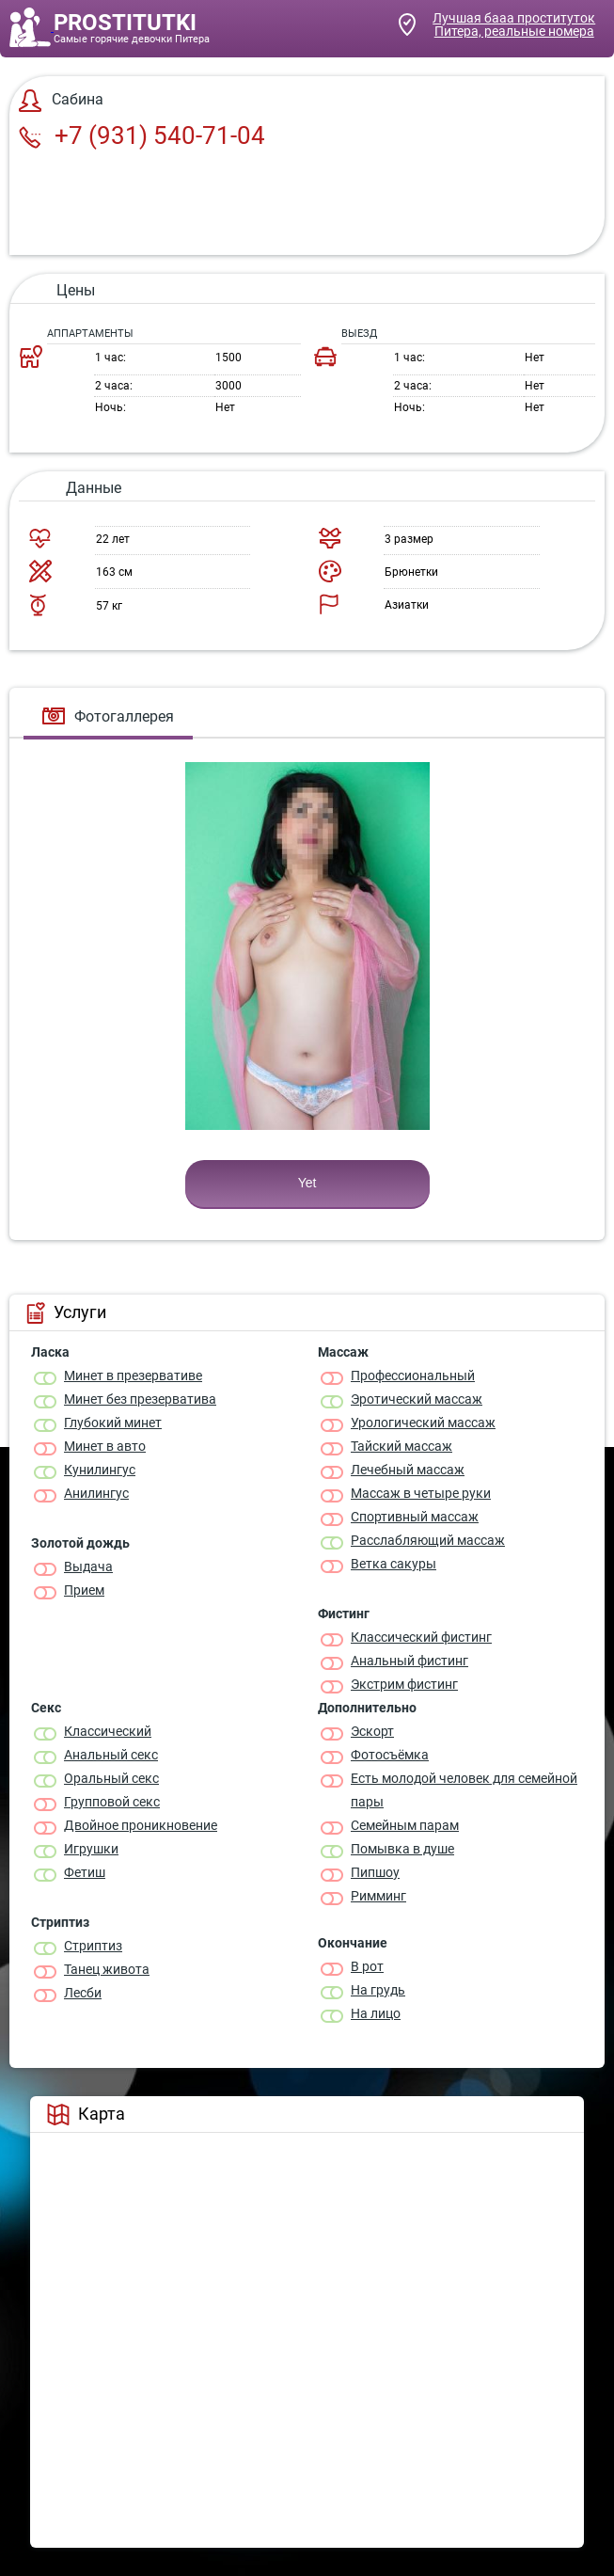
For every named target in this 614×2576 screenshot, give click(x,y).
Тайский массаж (401, 1446)
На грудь (378, 1989)
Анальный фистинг (409, 1660)
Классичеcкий (107, 1731)
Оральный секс (111, 1778)
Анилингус (96, 1493)
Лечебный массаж (407, 1469)
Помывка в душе (402, 1848)
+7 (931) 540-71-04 (142, 135)
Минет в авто (105, 1446)
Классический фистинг (421, 1637)
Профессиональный (413, 1375)
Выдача (88, 1566)
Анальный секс (111, 1754)
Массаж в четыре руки (421, 1493)
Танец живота (107, 1969)
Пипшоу (375, 1872)
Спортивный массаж (415, 1516)
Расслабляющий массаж (428, 1540)
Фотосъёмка (390, 1754)
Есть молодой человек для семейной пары (464, 1790)
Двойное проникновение (140, 1825)
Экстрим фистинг (404, 1684)
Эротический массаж (416, 1399)
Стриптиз (93, 1945)
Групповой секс (112, 1801)
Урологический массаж (423, 1422)
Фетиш (84, 1872)
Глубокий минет (113, 1422)
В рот (367, 1966)
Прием (84, 1590)
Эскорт (372, 1731)
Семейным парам (405, 1825)
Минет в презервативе (133, 1375)
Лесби (83, 1992)
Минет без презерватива (140, 1399)
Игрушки (91, 1848)
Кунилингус (99, 1469)
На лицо (376, 2013)
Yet (307, 1182)
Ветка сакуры (393, 1563)
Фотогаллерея (108, 716)
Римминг (378, 1895)
